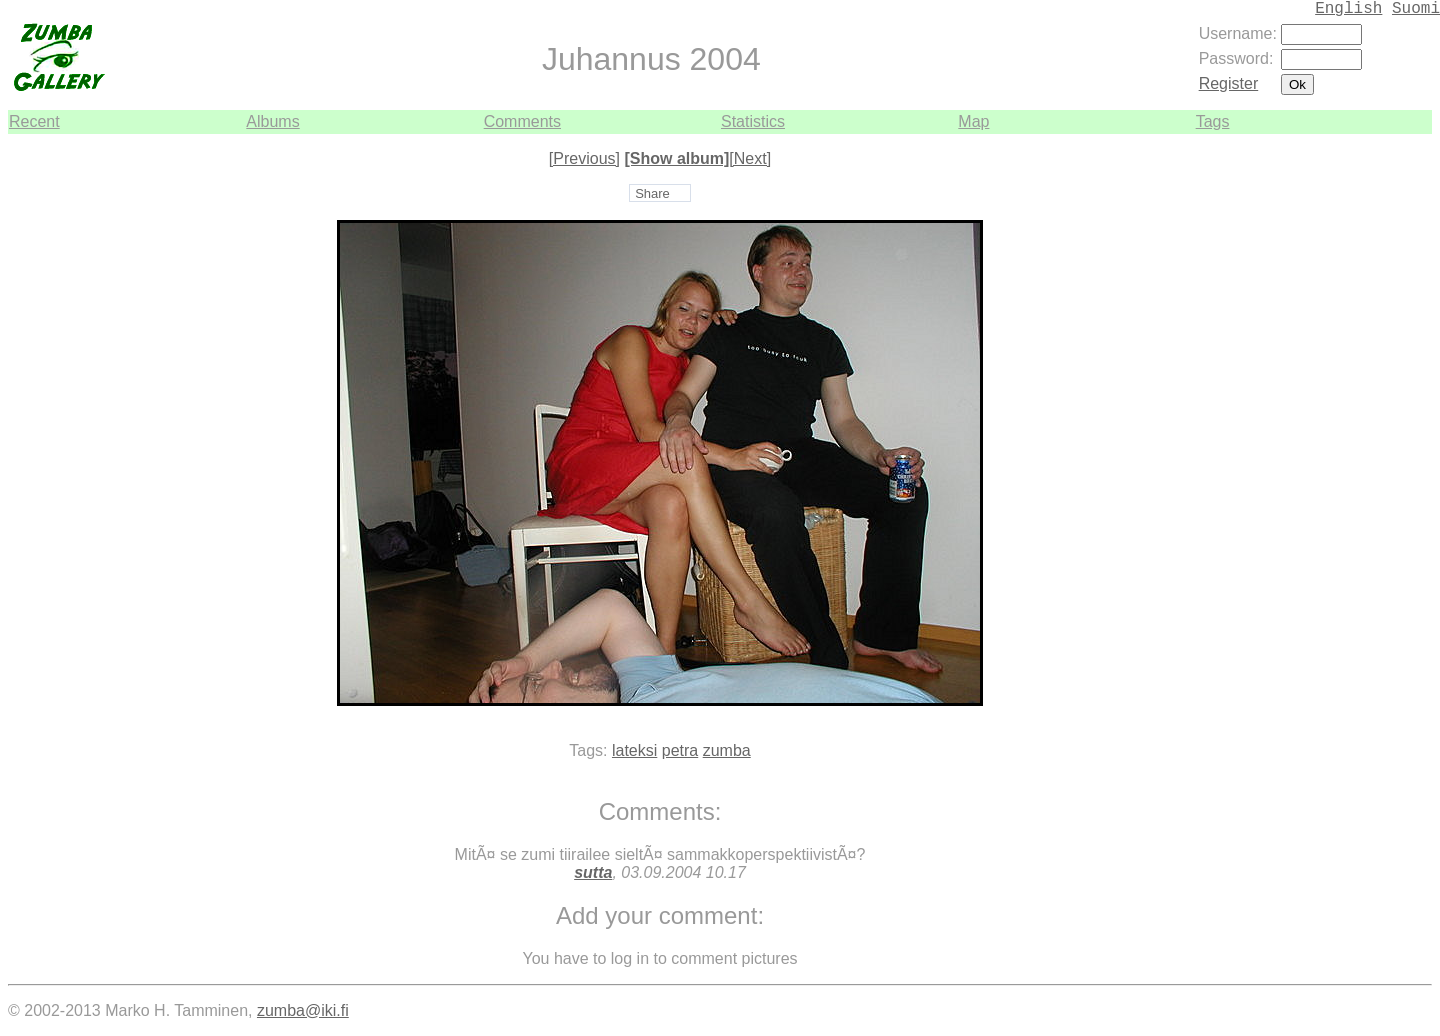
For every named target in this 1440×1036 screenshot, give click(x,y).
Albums (272, 121)
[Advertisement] (1372, 434)
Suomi (1416, 9)
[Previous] (584, 158)
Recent (34, 121)
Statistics (753, 121)
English (1348, 9)
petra (680, 750)
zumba (727, 750)
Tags (1213, 121)
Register (1229, 83)
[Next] (750, 158)
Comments (522, 121)
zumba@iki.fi (303, 1010)
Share (652, 193)
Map (973, 121)
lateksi (634, 750)
